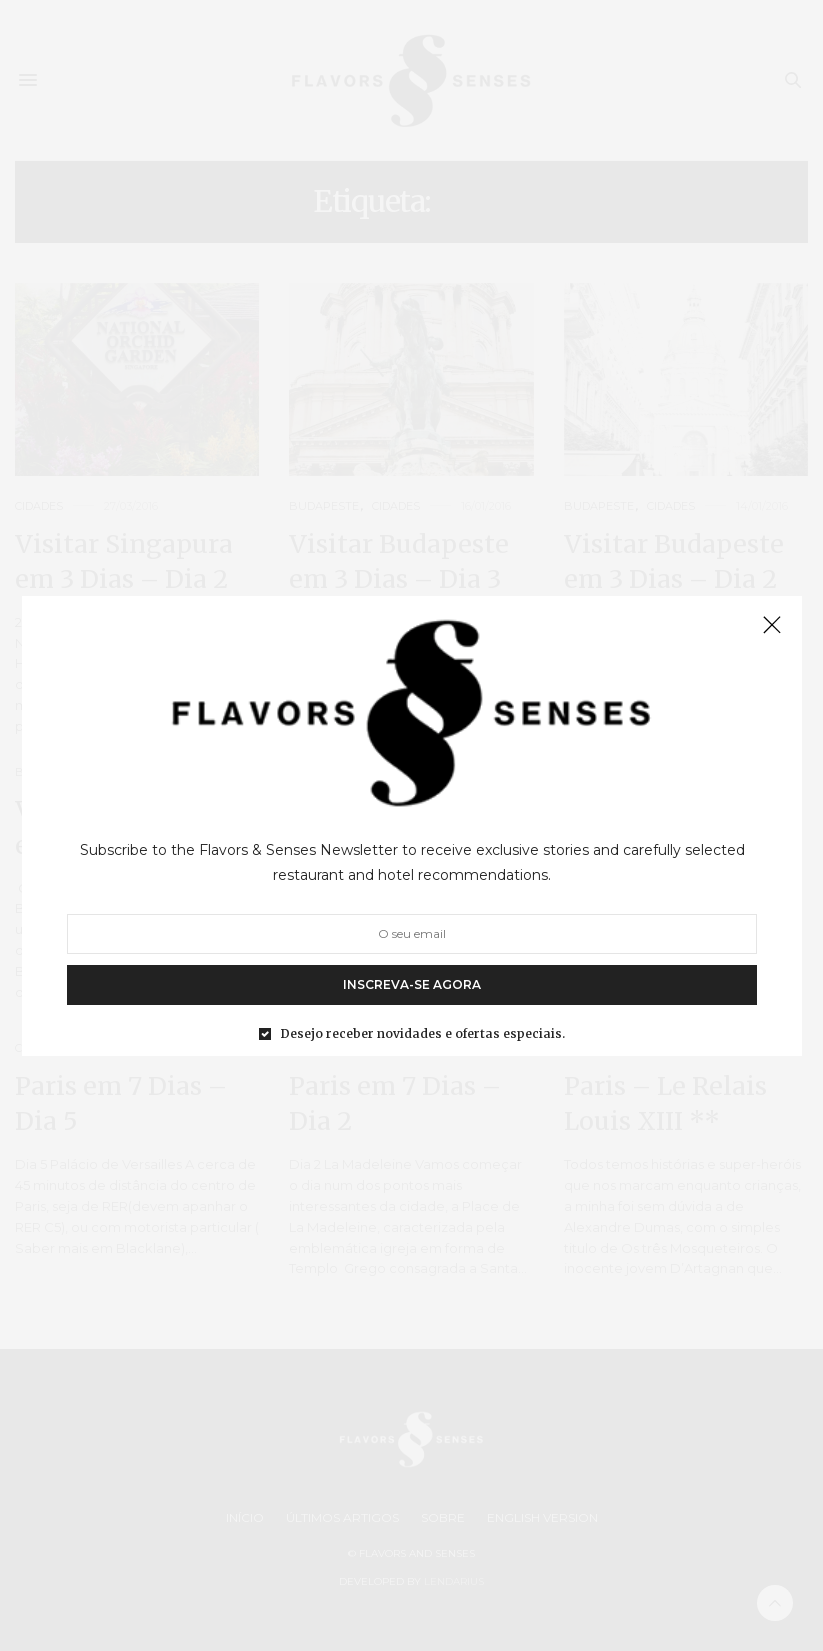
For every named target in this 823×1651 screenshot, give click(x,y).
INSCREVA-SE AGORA (412, 983)
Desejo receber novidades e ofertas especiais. (423, 1033)
